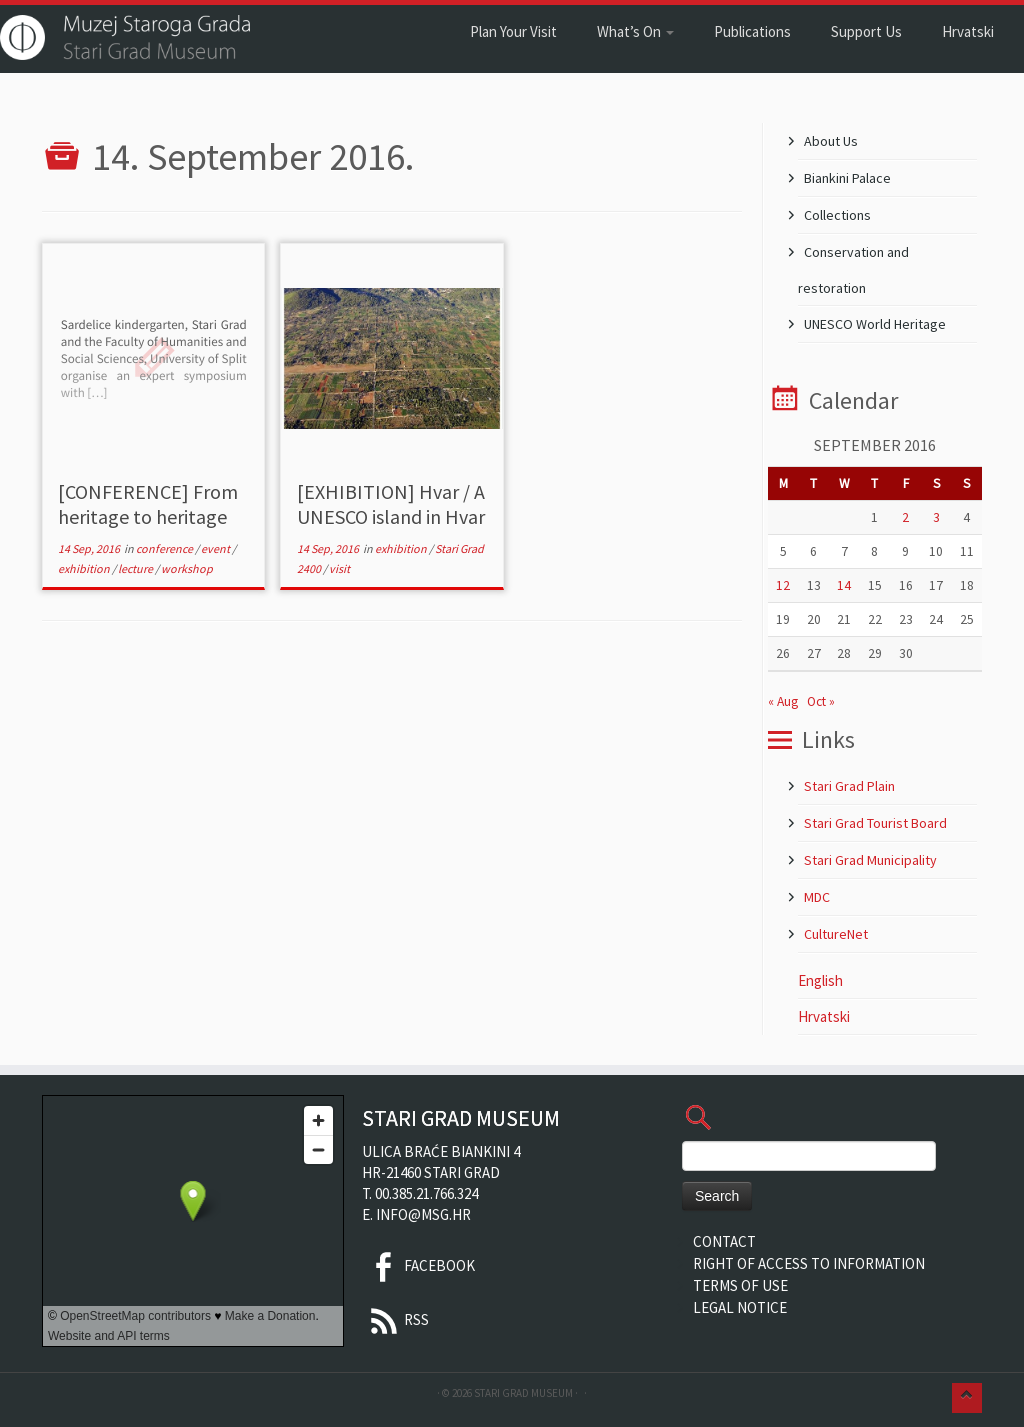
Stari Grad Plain (849, 786)
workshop (187, 568)
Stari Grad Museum (523, 1393)
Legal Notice (740, 1307)
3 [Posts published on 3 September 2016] (936, 517)
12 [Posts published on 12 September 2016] (783, 585)
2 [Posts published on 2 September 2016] (905, 517)
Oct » (821, 701)
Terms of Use (740, 1285)
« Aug (783, 701)
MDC (817, 897)
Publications (752, 31)
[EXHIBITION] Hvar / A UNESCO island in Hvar (391, 504)
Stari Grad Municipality (870, 860)
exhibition (85, 568)
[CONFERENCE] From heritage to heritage (148, 504)
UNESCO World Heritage (875, 324)
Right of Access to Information (809, 1263)
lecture (136, 568)
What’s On (635, 31)
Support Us (866, 31)
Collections (837, 215)
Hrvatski (968, 31)
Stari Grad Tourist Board (875, 823)
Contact (724, 1241)
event (216, 548)
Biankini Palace (847, 178)
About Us (831, 141)
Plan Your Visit (513, 31)
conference (165, 548)
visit (339, 568)
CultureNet (836, 934)
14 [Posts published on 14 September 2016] (844, 585)
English (820, 980)
